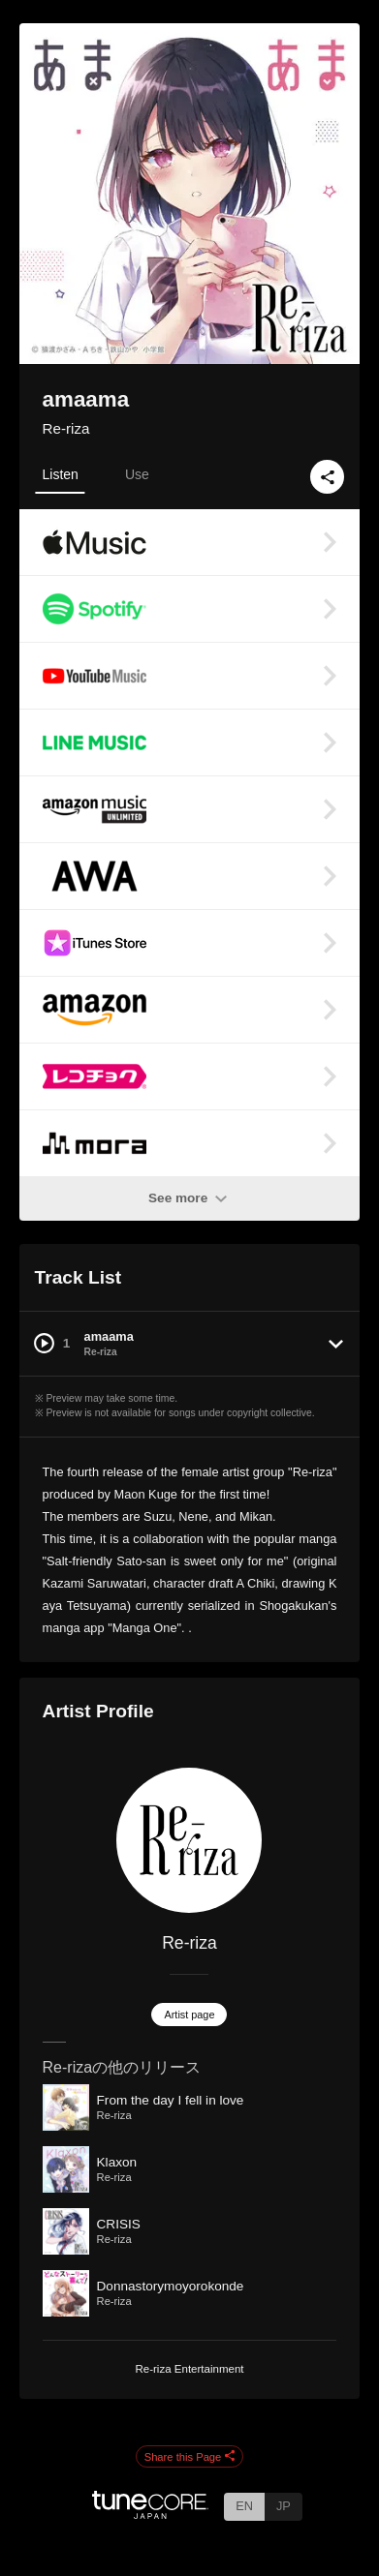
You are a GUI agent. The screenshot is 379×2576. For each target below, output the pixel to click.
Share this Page (190, 2457)
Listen (61, 474)
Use (137, 474)
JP (283, 2506)
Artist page (189, 2014)
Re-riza (66, 428)
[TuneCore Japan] (150, 2513)
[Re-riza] (190, 1840)
